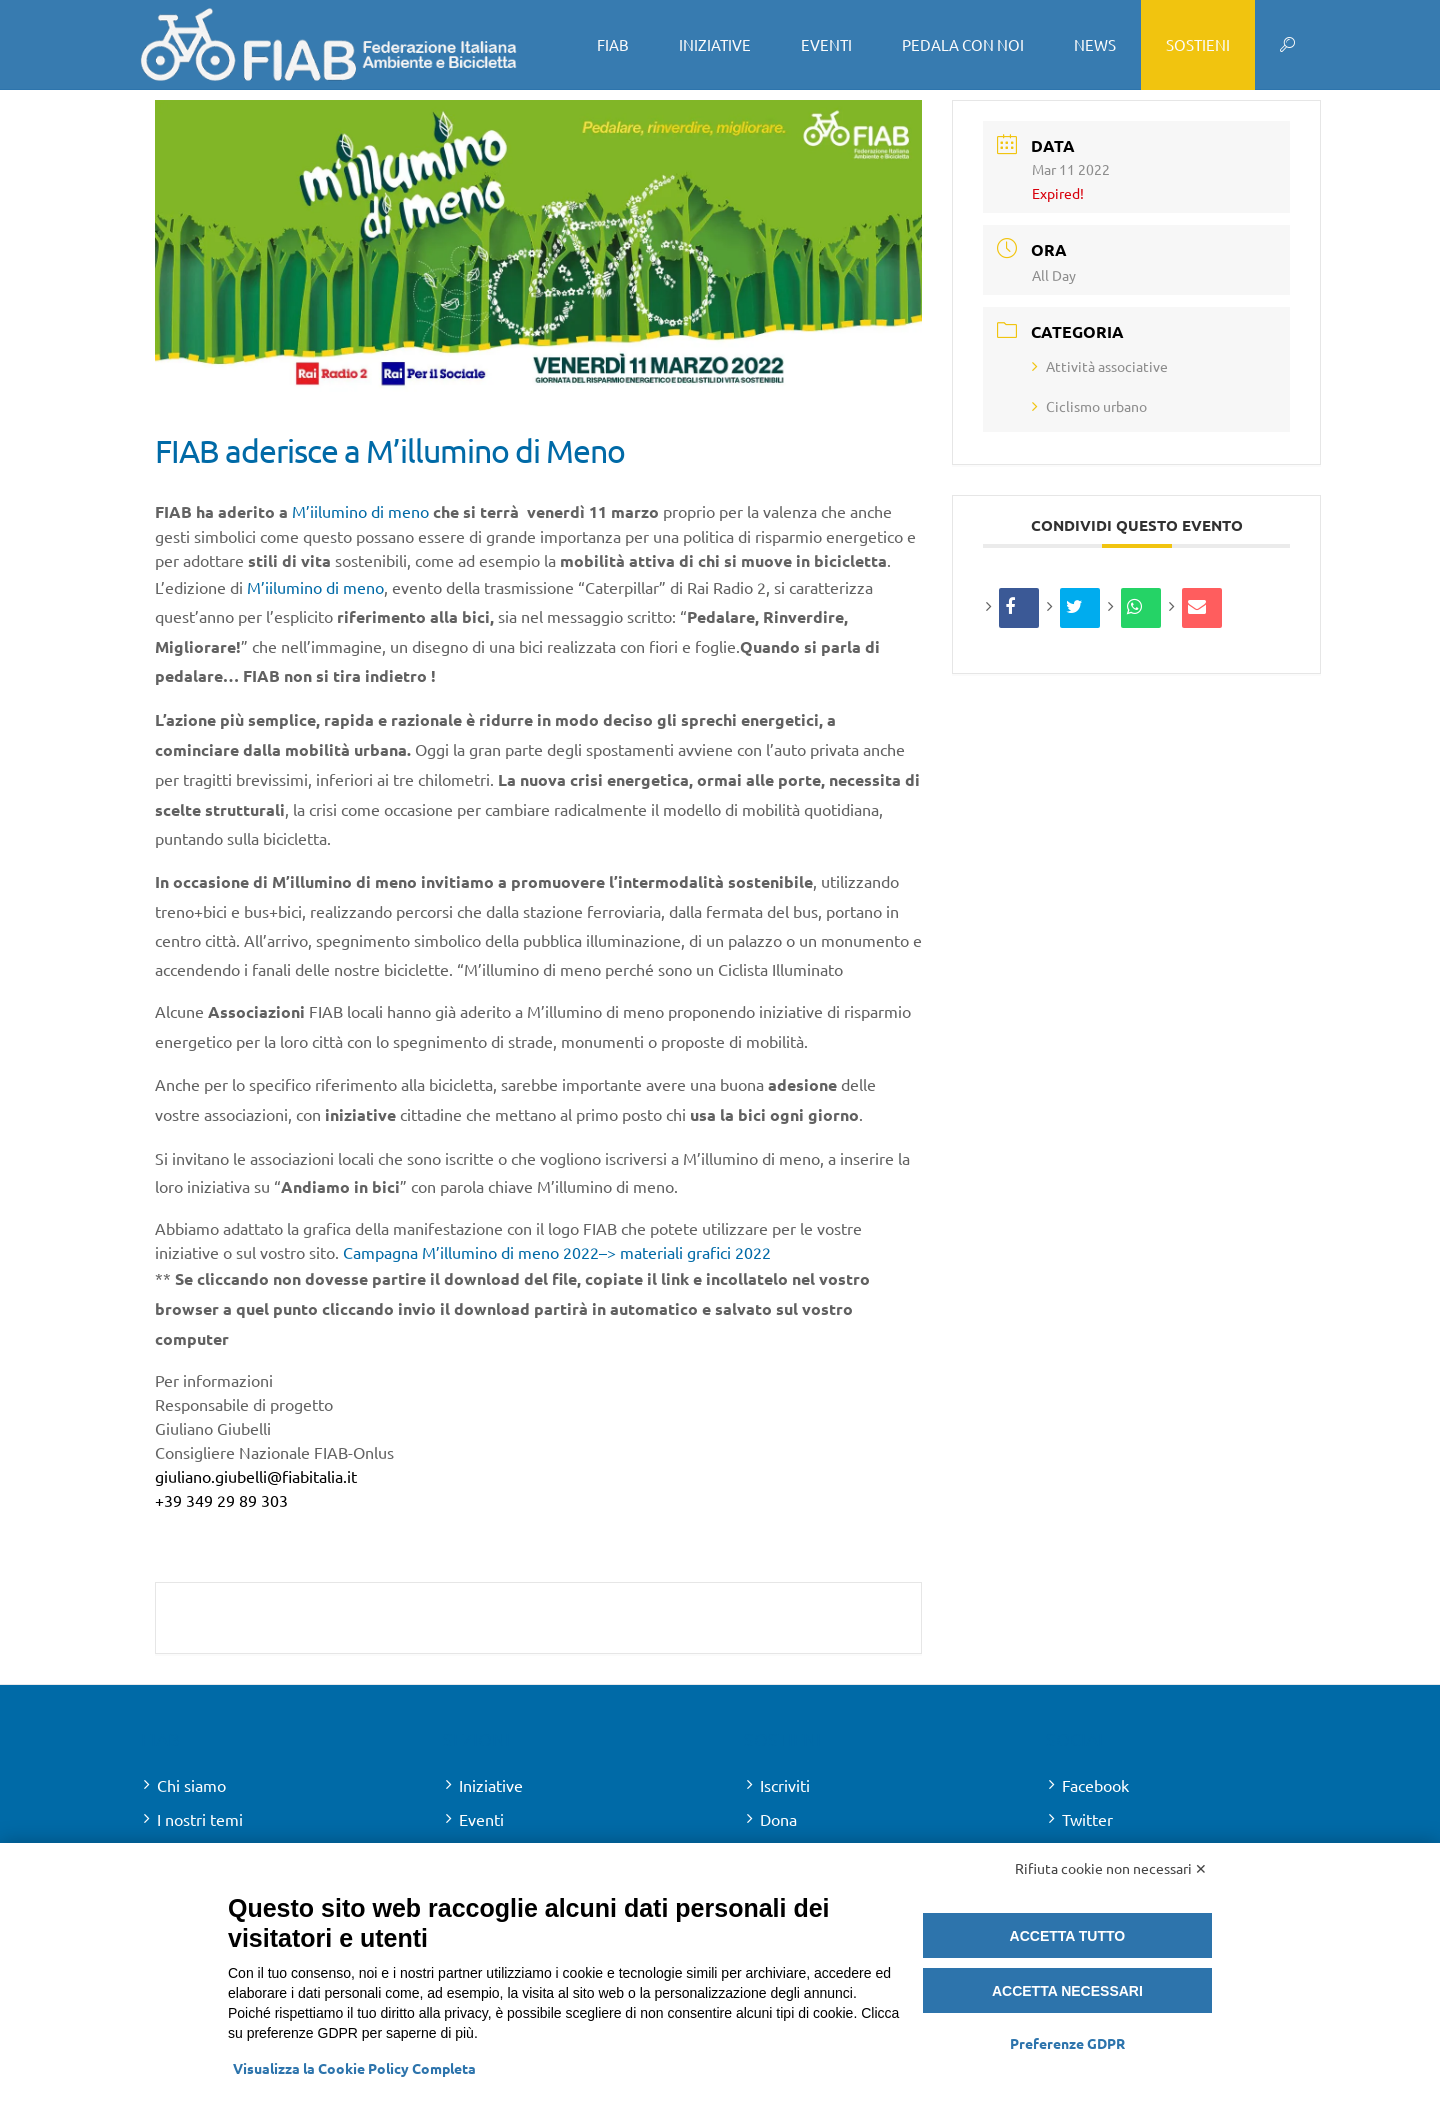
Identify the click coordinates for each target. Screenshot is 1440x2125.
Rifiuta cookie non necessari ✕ (1111, 1868)
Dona (778, 1819)
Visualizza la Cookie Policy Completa (354, 2068)
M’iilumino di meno (360, 511)
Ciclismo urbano (1089, 406)
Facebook (1095, 1785)
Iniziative (491, 1785)
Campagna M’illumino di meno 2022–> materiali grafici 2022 (557, 1252)
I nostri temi (200, 1819)
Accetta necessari (1067, 1991)
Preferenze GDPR (1067, 2043)
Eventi (481, 1819)
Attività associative (1100, 366)
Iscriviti (785, 1785)
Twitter (1087, 1819)
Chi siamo (191, 1785)
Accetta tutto (1068, 1936)
